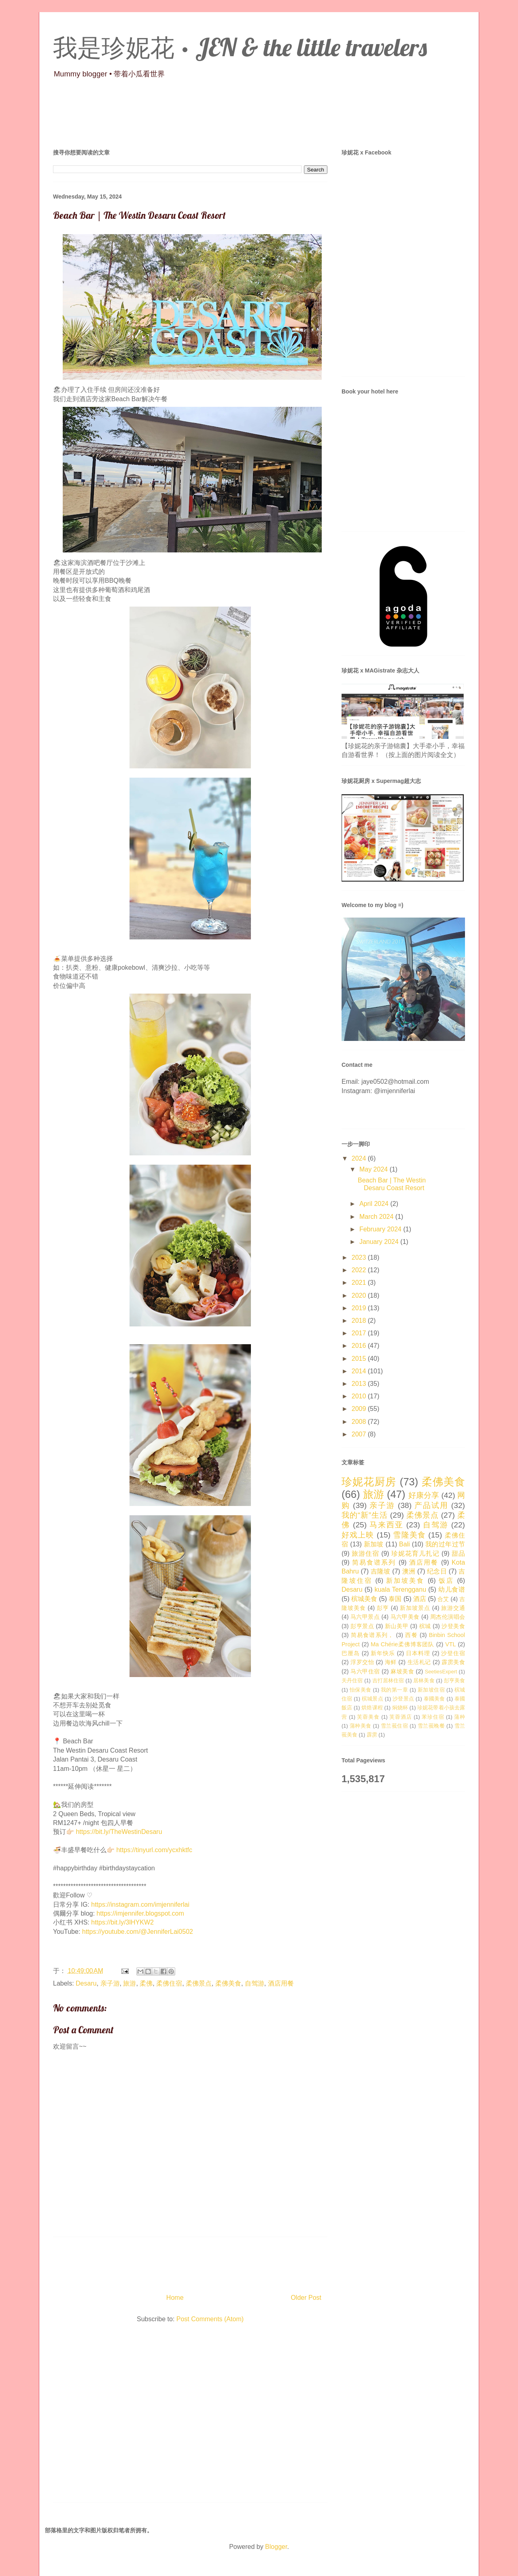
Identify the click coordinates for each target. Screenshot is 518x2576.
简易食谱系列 (374, 1562)
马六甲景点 (365, 1617)
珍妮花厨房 (369, 1481)
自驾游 (254, 1983)
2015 (360, 1358)
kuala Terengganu (400, 1589)
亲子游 (110, 1983)
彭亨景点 (362, 1626)
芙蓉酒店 (400, 1717)
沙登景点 (403, 1699)
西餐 (411, 1635)
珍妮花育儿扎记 (415, 1553)
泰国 (394, 1598)
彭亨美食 (454, 1680)
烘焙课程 (371, 1708)
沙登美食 (453, 1626)
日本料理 (418, 1653)
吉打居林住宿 (388, 1680)
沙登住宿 (453, 1653)
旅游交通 (453, 1608)
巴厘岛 (351, 1653)
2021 (360, 1282)
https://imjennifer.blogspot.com (140, 1913)
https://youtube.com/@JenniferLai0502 (137, 1931)
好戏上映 (358, 1535)
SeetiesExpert (441, 1672)
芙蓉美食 (368, 1717)
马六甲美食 (405, 1617)
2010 (360, 1396)
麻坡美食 (402, 1671)
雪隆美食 (409, 1535)
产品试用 (431, 1505)
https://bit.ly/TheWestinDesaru (119, 1831)
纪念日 (437, 1571)
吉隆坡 (381, 1571)
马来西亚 (386, 1525)
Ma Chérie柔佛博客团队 (402, 1644)
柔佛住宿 (169, 1983)
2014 (360, 1371)
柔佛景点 (199, 1983)
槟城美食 (364, 1598)
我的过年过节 (445, 1544)
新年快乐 (383, 1653)
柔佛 (146, 1983)
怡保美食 (361, 1690)
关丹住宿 (352, 1680)
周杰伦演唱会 (447, 1617)
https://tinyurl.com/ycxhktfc (154, 1849)
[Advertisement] (190, 2414)
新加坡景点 (415, 1608)
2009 (360, 1408)
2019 (360, 1308)
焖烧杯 (400, 1708)
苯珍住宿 (433, 1717)
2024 (360, 1158)
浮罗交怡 (362, 1662)
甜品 (458, 1553)
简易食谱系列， (372, 1635)
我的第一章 (394, 1690)
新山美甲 (396, 1626)
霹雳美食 (453, 1662)
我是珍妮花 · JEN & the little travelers (240, 47)
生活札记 (419, 1662)
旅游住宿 (365, 1553)
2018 (360, 1320)
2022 (360, 1270)
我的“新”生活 (365, 1515)
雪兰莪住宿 (394, 1726)
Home (175, 2297)
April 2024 (375, 1203)
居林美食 (423, 1680)
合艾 (443, 1599)
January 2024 (379, 1241)
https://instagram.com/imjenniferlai (140, 1904)
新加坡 (374, 1544)
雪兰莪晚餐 (431, 1726)
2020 (360, 1295)
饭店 (446, 1580)
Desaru (86, 1983)
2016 (360, 1345)
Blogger (276, 2546)
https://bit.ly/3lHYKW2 (122, 1922)
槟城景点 (372, 1699)
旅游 (129, 1983)
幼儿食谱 (451, 1589)
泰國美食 (434, 1699)
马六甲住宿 (365, 1671)
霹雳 (372, 1735)
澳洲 (409, 1571)
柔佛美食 (228, 1983)
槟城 (425, 1626)
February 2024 (381, 1229)
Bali (404, 1544)
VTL (450, 1644)
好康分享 (423, 1495)
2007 (360, 1434)
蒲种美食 (361, 1726)
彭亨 (383, 1608)
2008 (360, 1421)
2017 (360, 1333)
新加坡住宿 (431, 1690)
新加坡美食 (405, 1580)
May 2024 (374, 1169)
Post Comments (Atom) (210, 2319)
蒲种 (459, 1717)
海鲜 (391, 1662)
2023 (360, 1257)
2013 (360, 1383)
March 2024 (377, 1216)
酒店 (419, 1598)
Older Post (306, 2297)
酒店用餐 (281, 1983)
